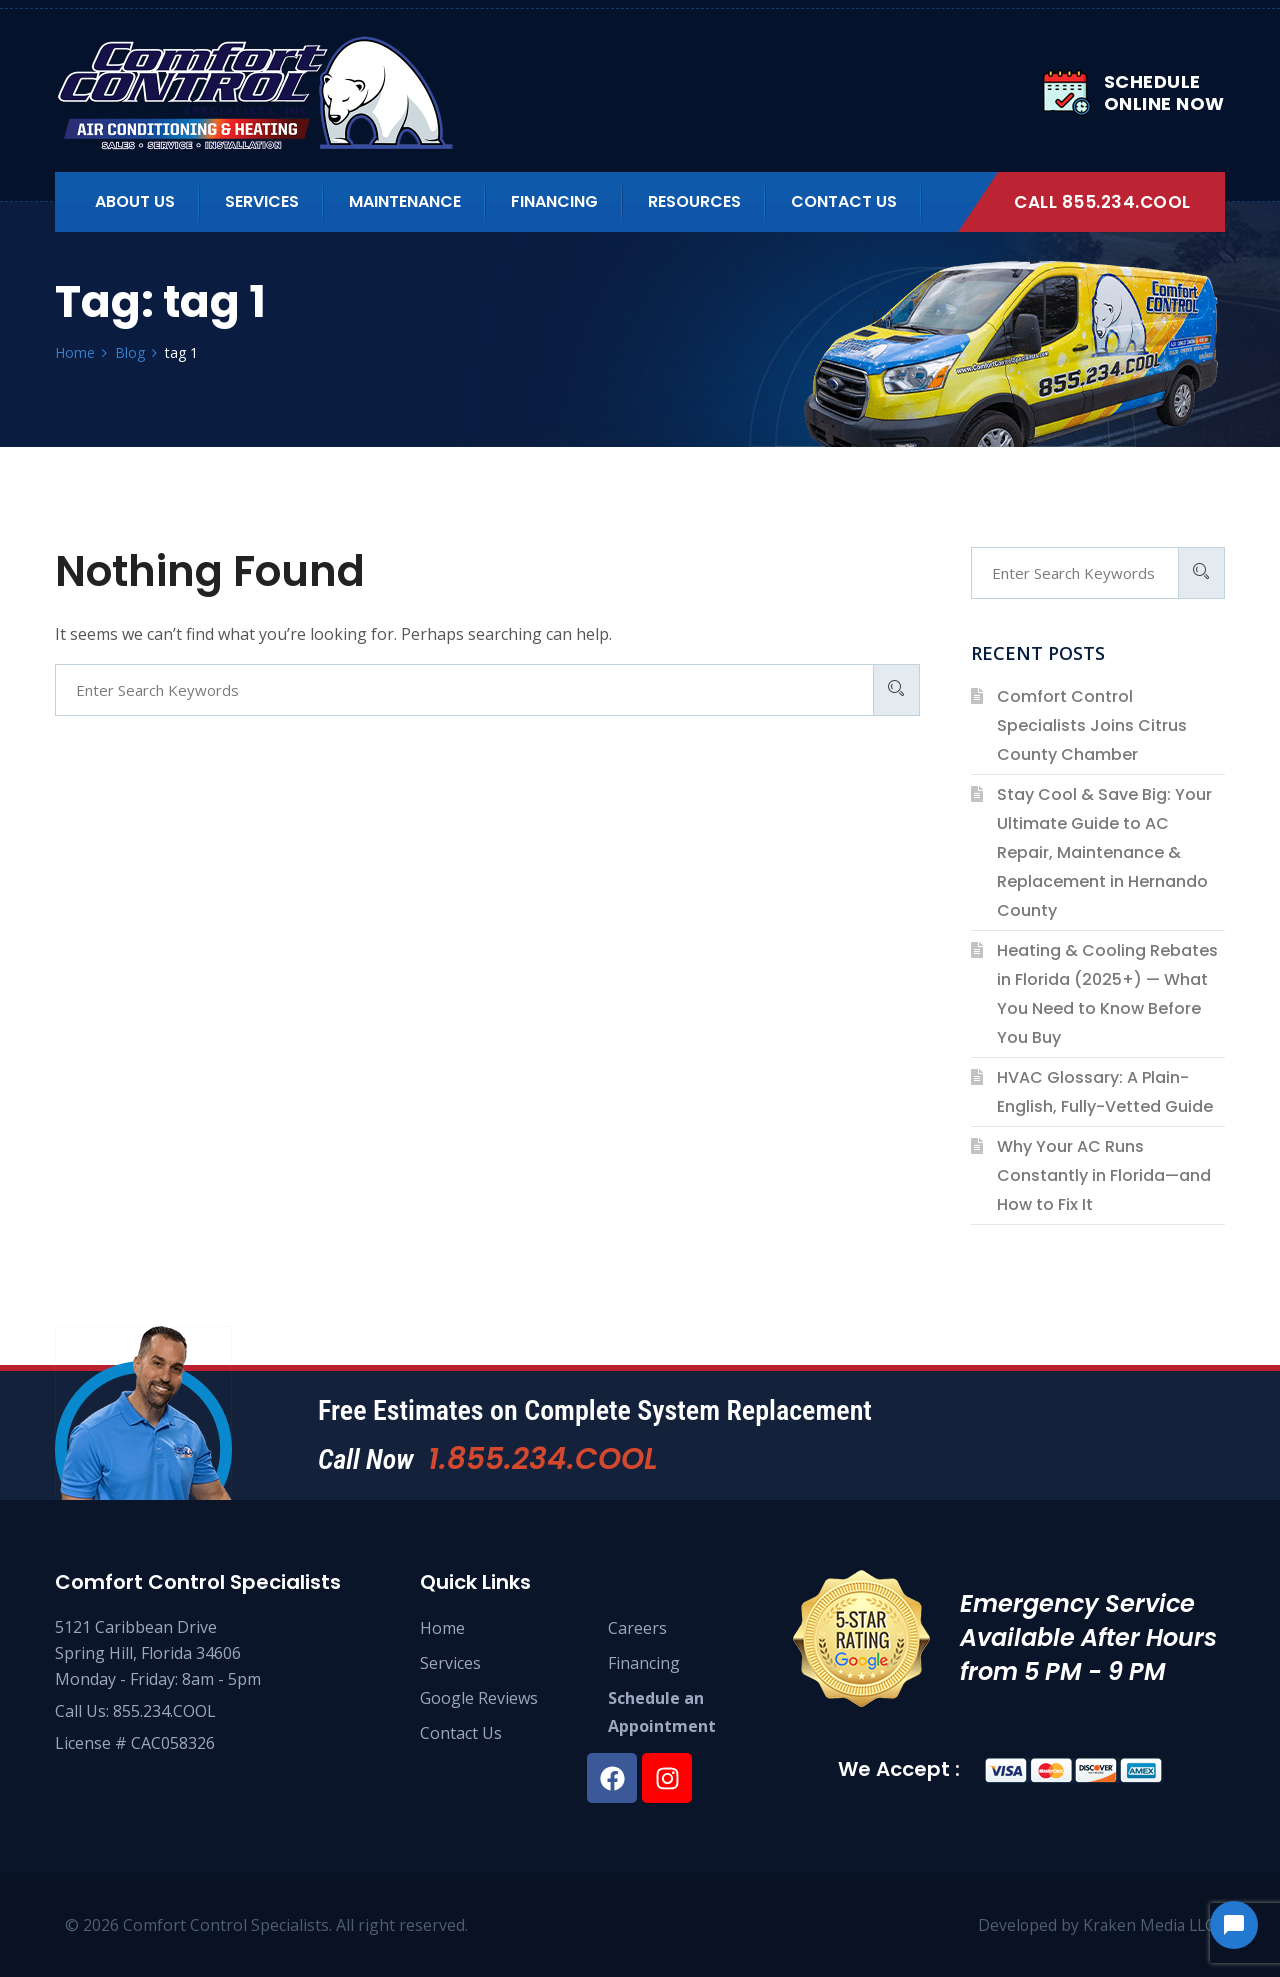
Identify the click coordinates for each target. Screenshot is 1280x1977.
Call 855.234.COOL (1102, 202)
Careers (637, 1628)
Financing (554, 201)
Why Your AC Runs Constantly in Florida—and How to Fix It (1104, 1175)
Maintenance (405, 201)
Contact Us (844, 201)
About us (135, 201)
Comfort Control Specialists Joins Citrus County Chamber (1092, 725)
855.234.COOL (164, 1711)
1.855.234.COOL (544, 1459)
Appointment (662, 1726)
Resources (694, 201)
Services (262, 201)
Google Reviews (479, 1698)
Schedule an (656, 1698)
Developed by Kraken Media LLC (1094, 1925)
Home (442, 1628)
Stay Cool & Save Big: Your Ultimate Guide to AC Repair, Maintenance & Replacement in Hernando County (1104, 852)
